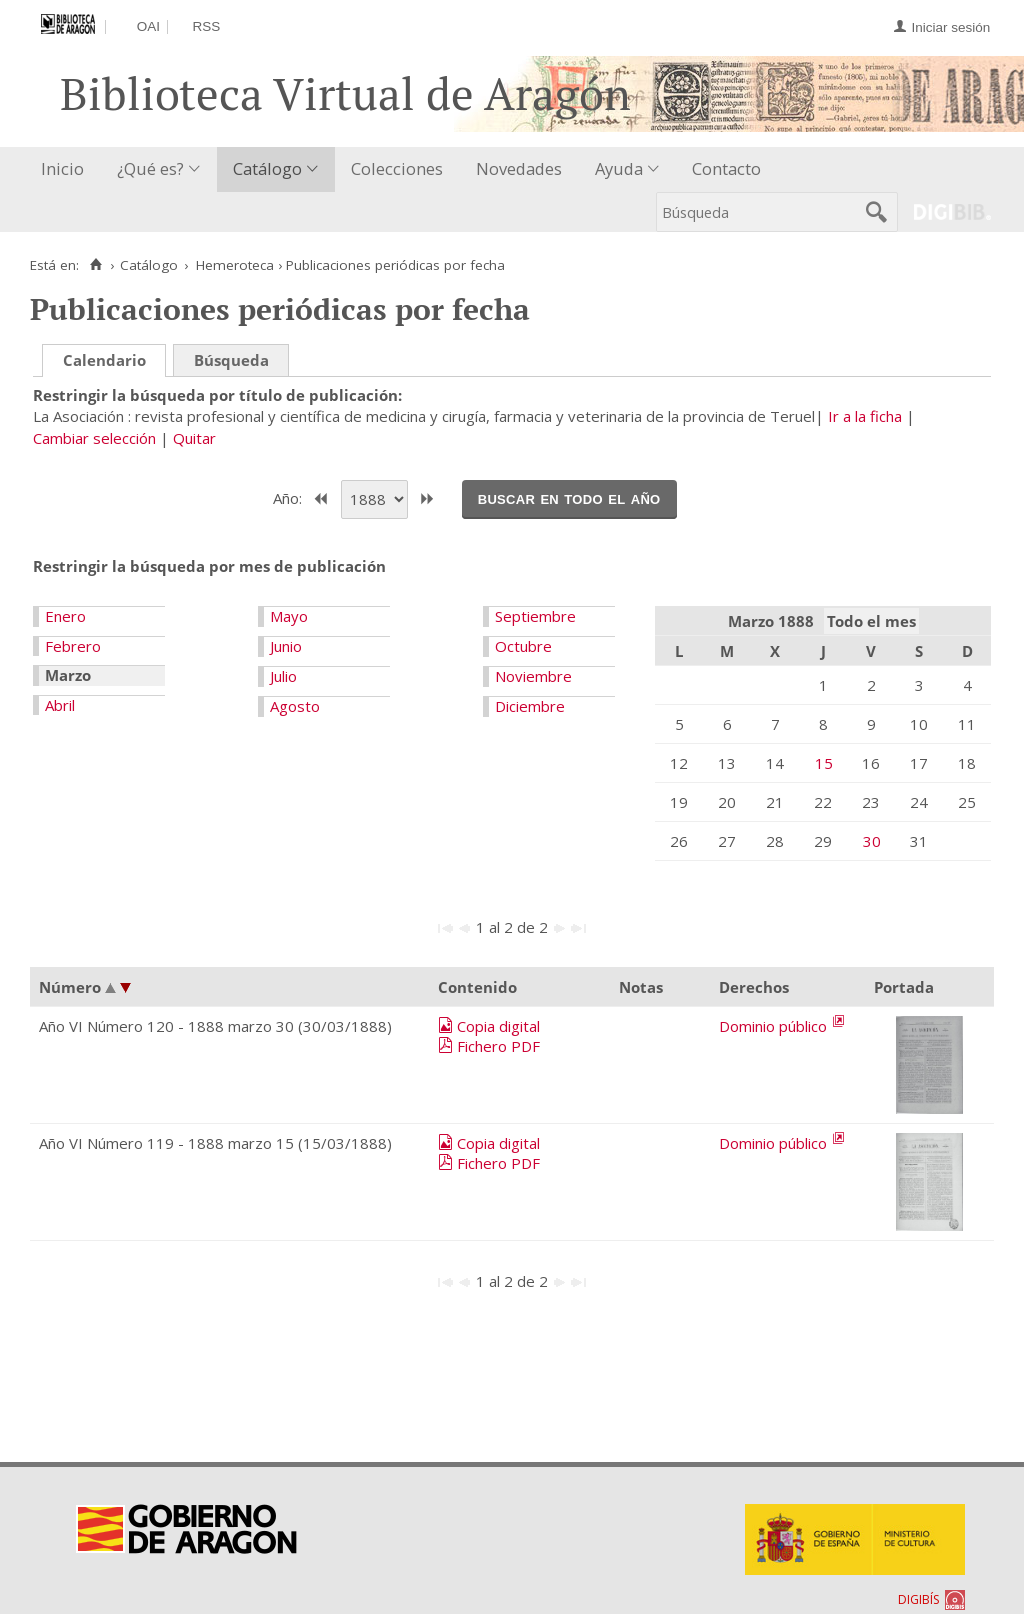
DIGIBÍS (918, 1599)
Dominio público (775, 1026)
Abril (60, 705)
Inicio (62, 168)
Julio (283, 676)
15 (824, 763)
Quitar (194, 438)
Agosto (295, 706)
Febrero (73, 646)
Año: (289, 497)
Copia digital (498, 1026)
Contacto (726, 168)
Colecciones (397, 168)
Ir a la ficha (865, 416)
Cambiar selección (94, 438)
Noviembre (533, 676)
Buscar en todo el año (569, 498)
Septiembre (535, 616)
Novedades (519, 168)
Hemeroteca (235, 265)
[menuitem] (67, 169)
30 (872, 841)
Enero (65, 616)
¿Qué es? (150, 168)
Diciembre (530, 706)
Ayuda (619, 168)
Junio (286, 646)
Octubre (523, 646)
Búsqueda (231, 360)
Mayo (289, 616)
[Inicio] (95, 265)
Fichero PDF (498, 1046)
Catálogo (267, 168)
